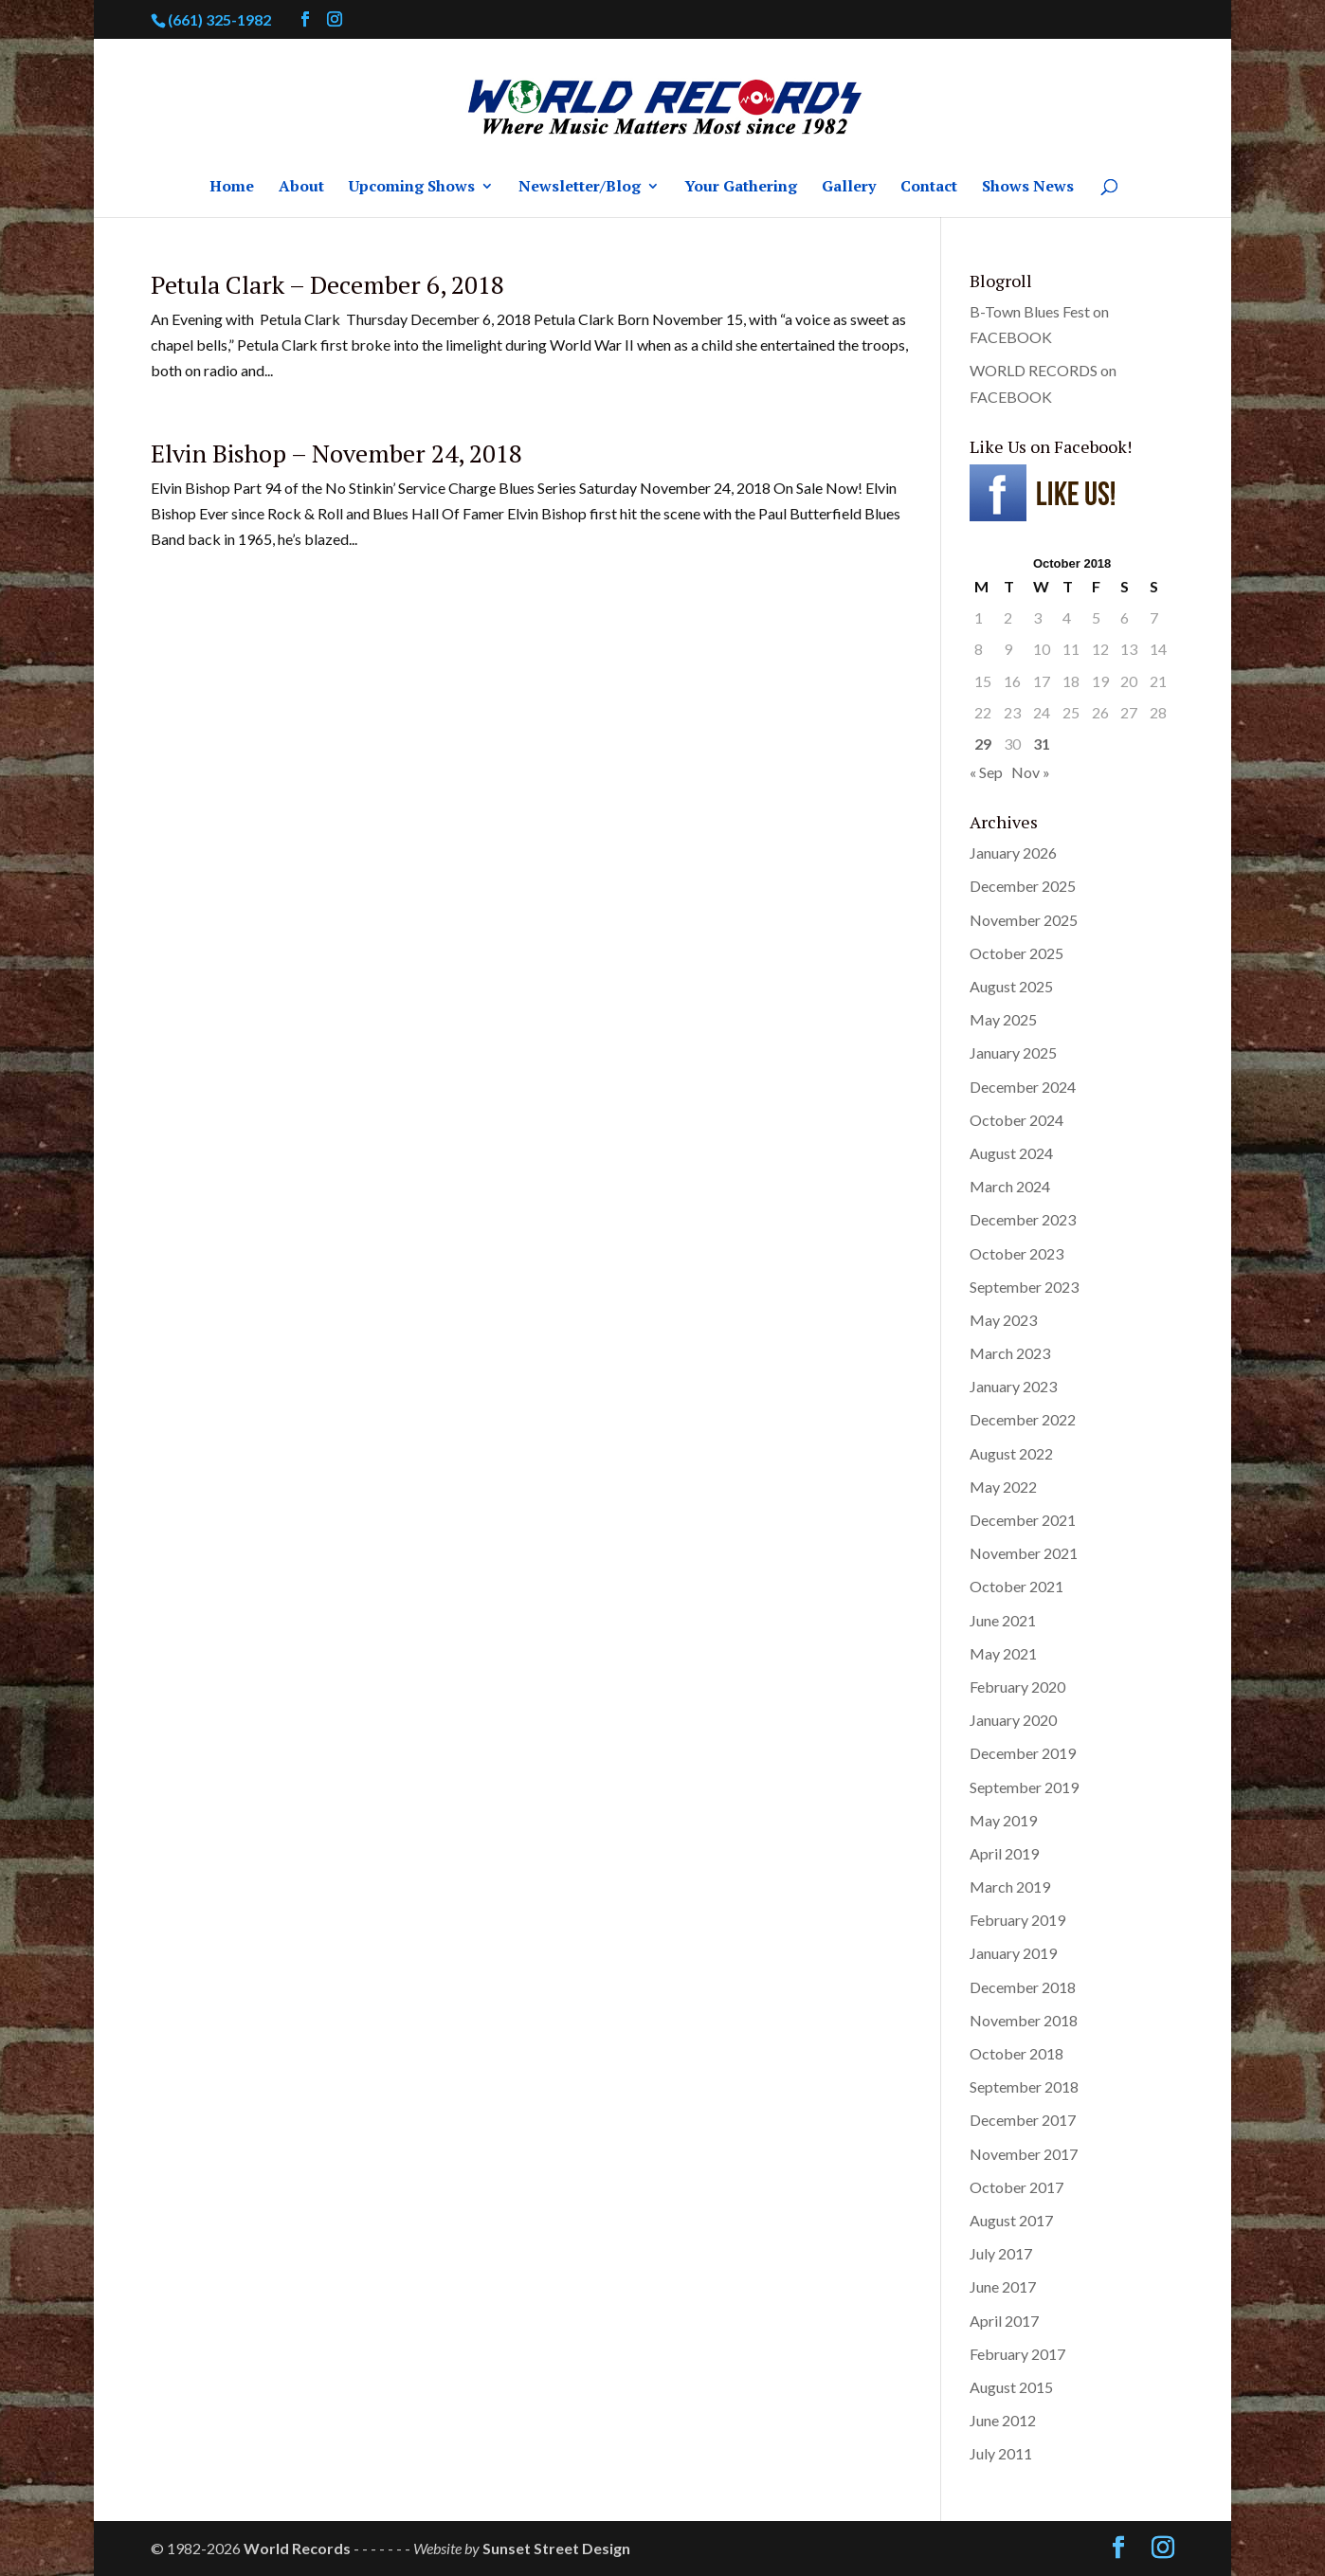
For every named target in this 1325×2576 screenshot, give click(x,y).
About (301, 187)
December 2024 (1023, 1087)
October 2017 (1016, 2187)
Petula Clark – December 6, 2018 (327, 284)
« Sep (986, 772)
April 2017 (1004, 2321)
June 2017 (1003, 2286)
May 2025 (1003, 1019)
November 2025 (1024, 920)
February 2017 (1017, 2354)
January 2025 (1013, 1052)
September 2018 (1024, 2086)
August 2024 (1011, 1153)
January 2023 (1013, 1386)
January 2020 (1013, 1720)
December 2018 (1023, 1987)
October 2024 (1016, 1120)
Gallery (849, 187)
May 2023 (1003, 1320)
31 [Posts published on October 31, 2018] (1041, 744)
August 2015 (1011, 2387)
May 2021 (1003, 1653)
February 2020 (1017, 1687)
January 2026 (1013, 853)
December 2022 (1023, 1419)
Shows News (1028, 187)
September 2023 (1024, 1287)
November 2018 (1024, 2020)
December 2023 (1023, 1219)
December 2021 (1023, 1520)
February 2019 (1017, 1920)
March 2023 (1010, 1353)
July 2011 (1001, 2453)
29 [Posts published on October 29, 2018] (982, 744)
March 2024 (1010, 1186)
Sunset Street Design (556, 2548)
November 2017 (1024, 2154)
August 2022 (1011, 1453)
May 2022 (1003, 1487)
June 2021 (1003, 1620)
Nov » (1030, 772)
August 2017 (1011, 2220)
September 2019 (1024, 1787)
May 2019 (1003, 1820)
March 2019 (1010, 1887)
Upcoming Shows (412, 187)
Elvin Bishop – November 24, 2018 (336, 453)
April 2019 (1004, 1853)
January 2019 (1013, 1953)
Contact (928, 187)
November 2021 (1024, 1553)
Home (231, 187)
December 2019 (1023, 1753)
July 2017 (1001, 2253)
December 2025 (1023, 886)
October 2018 (1016, 2053)
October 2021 (1016, 1586)
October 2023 (1016, 1253)
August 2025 (1011, 986)
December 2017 (1023, 2120)
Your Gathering (740, 187)
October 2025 (1016, 953)
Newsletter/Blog (579, 187)
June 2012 (1003, 2420)
